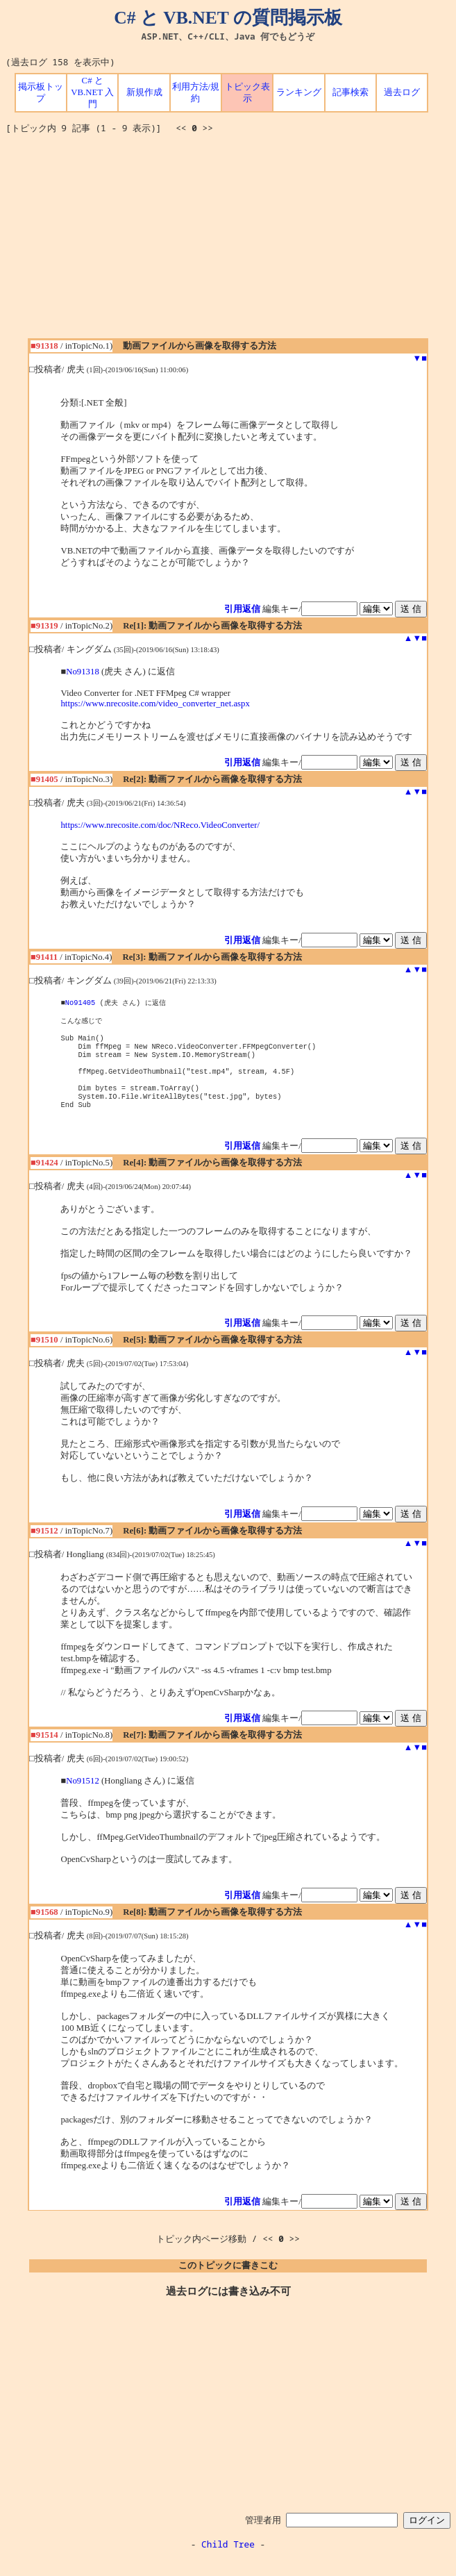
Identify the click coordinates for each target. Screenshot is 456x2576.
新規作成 (144, 92)
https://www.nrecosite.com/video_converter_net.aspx (154, 703)
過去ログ (402, 92)
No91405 (80, 1003)
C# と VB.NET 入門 (92, 92)
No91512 (82, 1797)
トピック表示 (247, 92)
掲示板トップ (40, 92)
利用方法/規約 (196, 92)
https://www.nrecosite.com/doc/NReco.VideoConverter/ (160, 825)
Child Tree (228, 2560)
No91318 (82, 671)
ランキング (298, 92)
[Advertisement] (231, 241)
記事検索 (350, 92)
